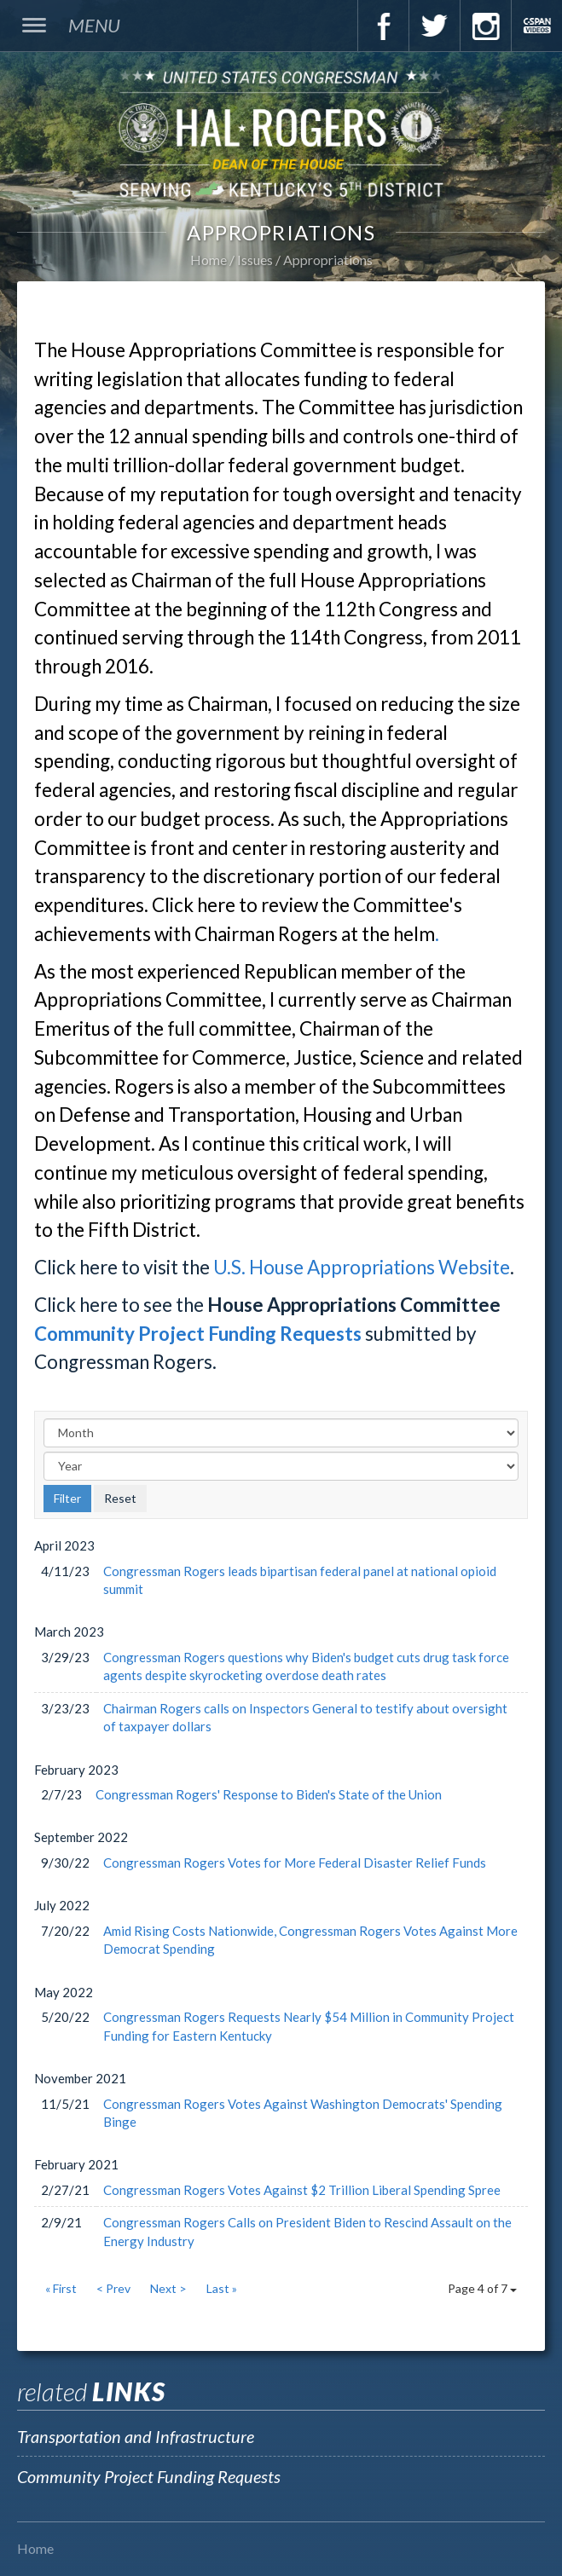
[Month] (281, 1432)
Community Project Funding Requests (198, 1333)
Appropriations (328, 259)
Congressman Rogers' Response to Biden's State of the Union (269, 1794)
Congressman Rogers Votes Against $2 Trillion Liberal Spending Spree (302, 2190)
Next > (168, 2288)
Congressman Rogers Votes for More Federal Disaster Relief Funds (294, 1862)
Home (208, 259)
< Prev (113, 2288)
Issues (255, 259)
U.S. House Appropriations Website (361, 1267)
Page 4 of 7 (482, 2288)
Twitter (434, 25)
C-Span (536, 25)
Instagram (485, 25)
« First (61, 2288)
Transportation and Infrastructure (135, 2436)
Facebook (382, 25)
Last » (221, 2288)
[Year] (281, 1466)
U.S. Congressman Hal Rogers (281, 133)
